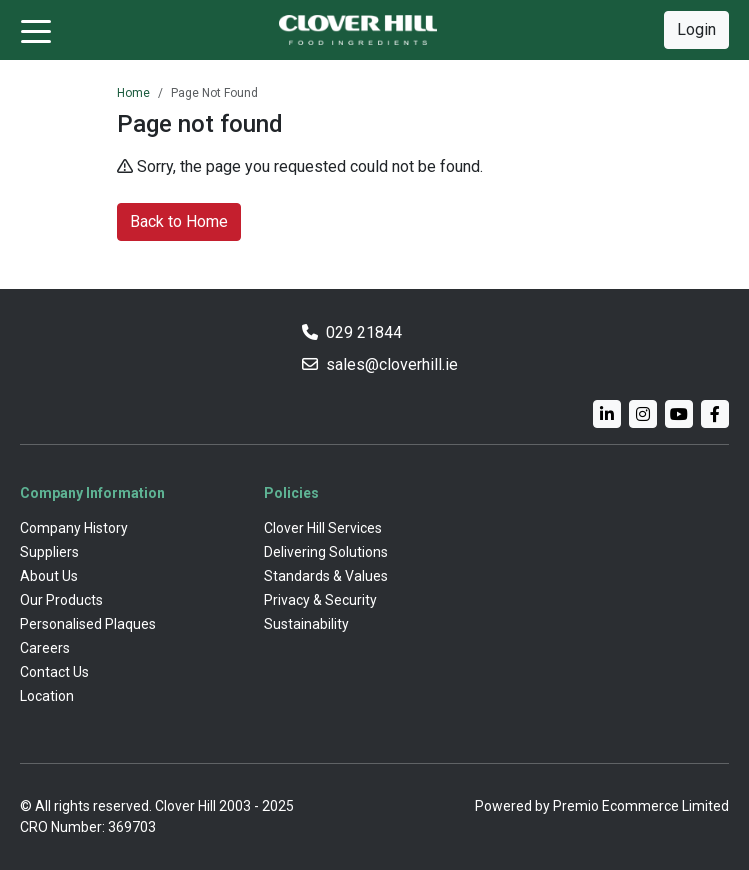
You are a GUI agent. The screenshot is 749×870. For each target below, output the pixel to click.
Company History (74, 528)
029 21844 (364, 332)
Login (696, 29)
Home (133, 93)
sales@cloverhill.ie (392, 364)
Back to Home (179, 221)
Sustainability (306, 624)
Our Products (61, 600)
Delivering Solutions (326, 552)
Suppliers (49, 552)
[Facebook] (715, 414)
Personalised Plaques (88, 624)
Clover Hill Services (323, 528)
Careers (45, 648)
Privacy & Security (320, 600)
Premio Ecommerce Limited (641, 806)
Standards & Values (326, 576)
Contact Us (54, 672)
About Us (49, 576)
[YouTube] (679, 414)
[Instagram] (643, 414)
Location (47, 696)
